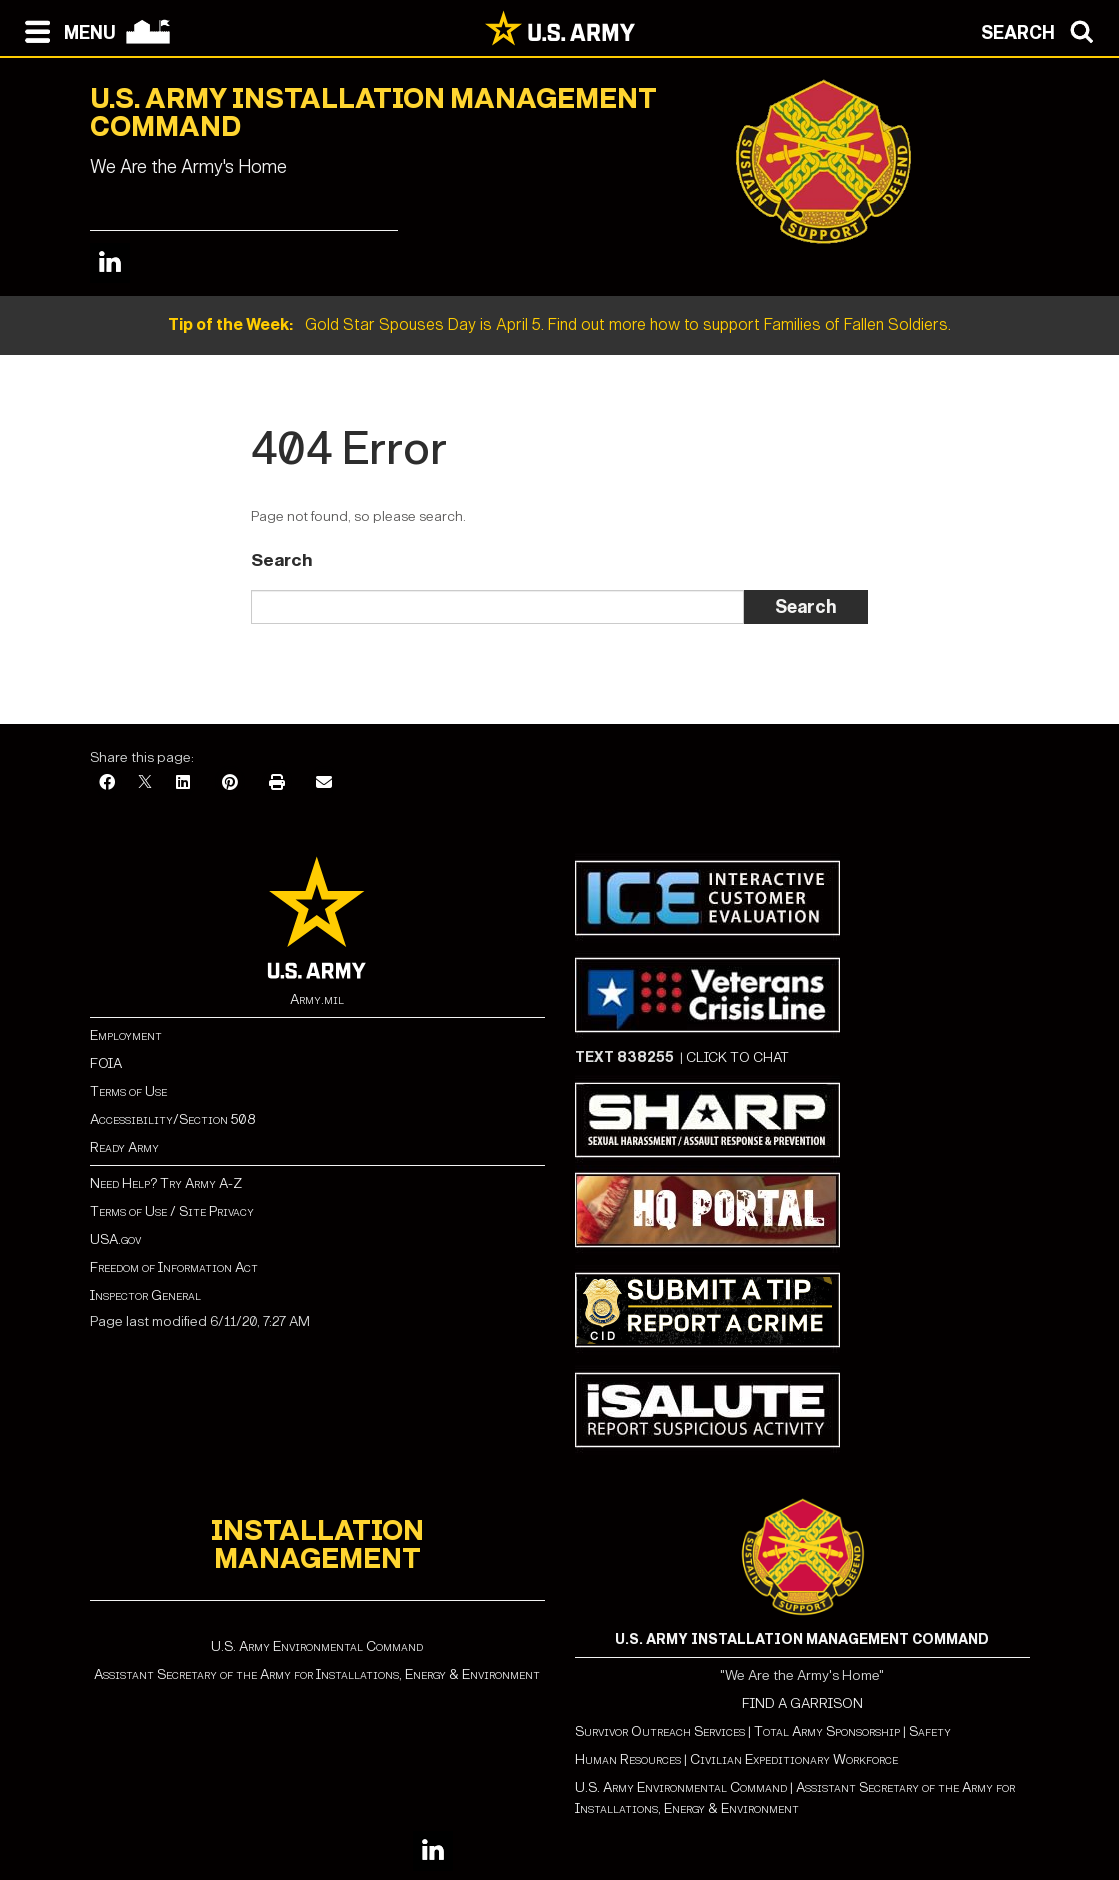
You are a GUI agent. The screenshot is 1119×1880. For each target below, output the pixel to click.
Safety (930, 1731)
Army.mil (317, 999)
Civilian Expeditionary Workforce (794, 1759)
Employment (126, 1035)
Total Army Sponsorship (827, 1731)
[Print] (277, 783)
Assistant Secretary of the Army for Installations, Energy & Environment (317, 1674)
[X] (145, 783)
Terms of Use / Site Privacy (172, 1211)
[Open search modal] (1042, 30)
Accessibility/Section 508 (172, 1119)
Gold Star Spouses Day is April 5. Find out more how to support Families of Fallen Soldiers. (559, 324)
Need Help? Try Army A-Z (166, 1183)
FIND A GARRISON (802, 1703)
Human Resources (628, 1759)
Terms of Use (128, 1091)
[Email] (324, 783)
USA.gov (115, 1239)
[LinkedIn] (183, 783)
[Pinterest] (230, 783)
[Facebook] (107, 783)
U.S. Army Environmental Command (317, 1646)
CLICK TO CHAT (737, 1057)
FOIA (106, 1063)
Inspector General (145, 1295)
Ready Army (124, 1147)
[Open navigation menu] (65, 30)
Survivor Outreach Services (660, 1731)
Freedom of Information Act (174, 1267)
